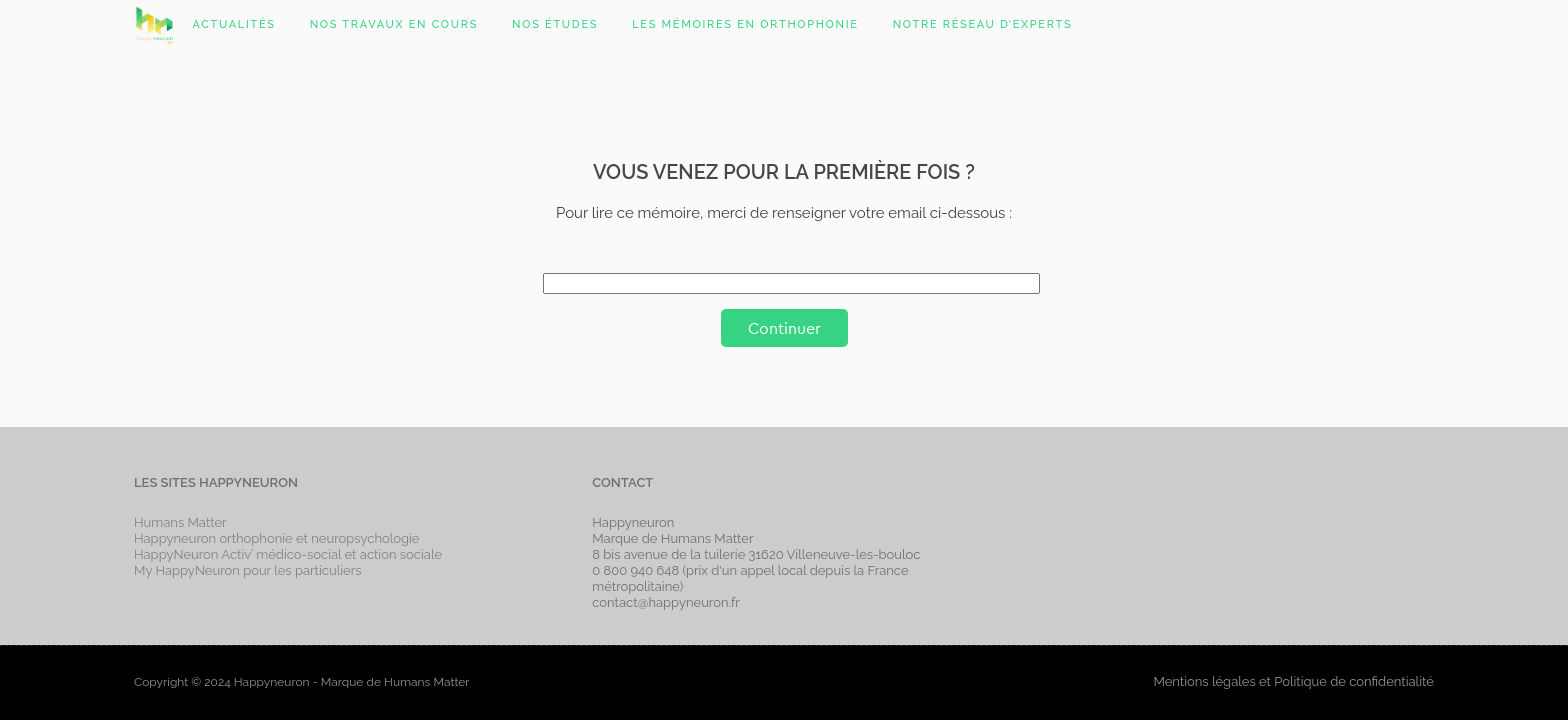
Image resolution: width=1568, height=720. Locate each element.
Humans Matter (180, 522)
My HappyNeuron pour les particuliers (248, 570)
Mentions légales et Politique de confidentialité (1293, 681)
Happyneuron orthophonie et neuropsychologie (277, 538)
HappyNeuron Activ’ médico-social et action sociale (288, 554)
